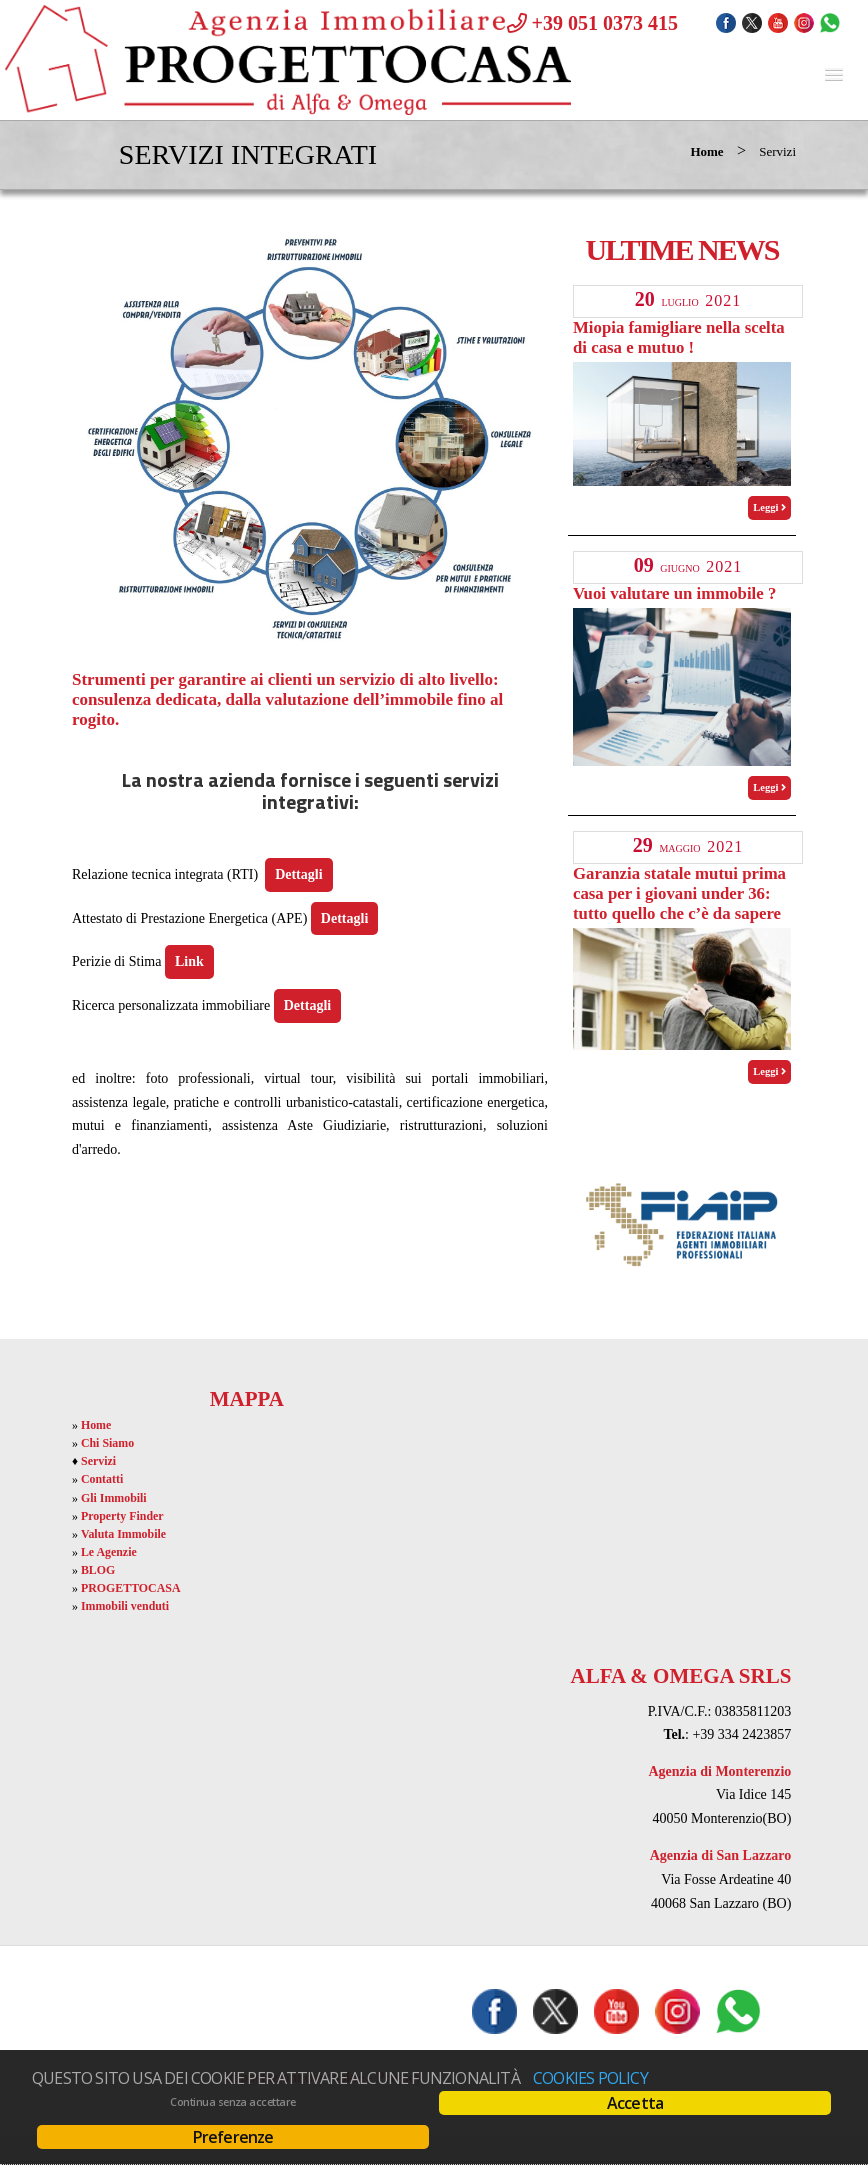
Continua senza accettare (232, 2102)
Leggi (769, 507)
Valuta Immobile (123, 1534)
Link (189, 961)
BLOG (98, 1570)
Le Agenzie (109, 1552)
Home (706, 151)
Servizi (98, 1461)
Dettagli (298, 874)
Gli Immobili (114, 1498)
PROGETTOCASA (131, 1588)
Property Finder (122, 1516)
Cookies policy (590, 2078)
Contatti (102, 1479)
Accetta (635, 2103)
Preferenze (233, 2137)
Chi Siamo (107, 1443)
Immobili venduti (125, 1606)
